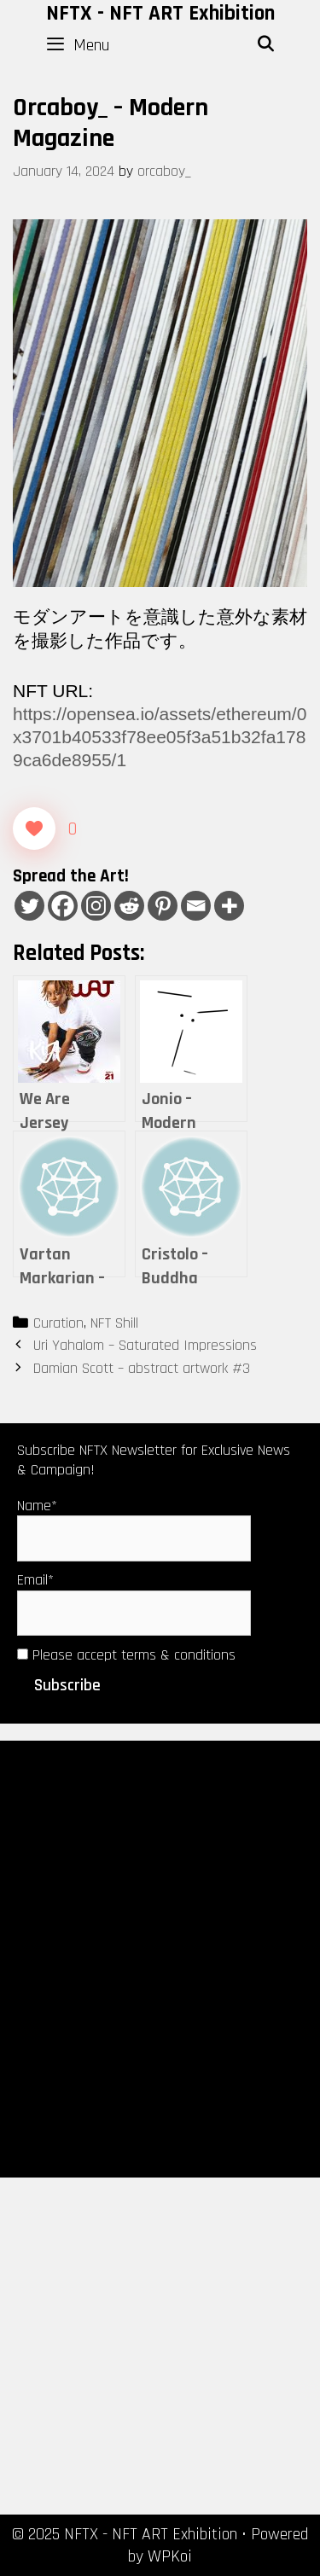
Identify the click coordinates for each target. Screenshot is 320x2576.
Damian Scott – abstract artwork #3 (141, 1368)
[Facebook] (63, 906)
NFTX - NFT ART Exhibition (160, 13)
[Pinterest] (162, 906)
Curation (58, 1323)
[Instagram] (96, 906)
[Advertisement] (160, 1958)
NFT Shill (114, 1323)
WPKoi (170, 2556)
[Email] (196, 906)
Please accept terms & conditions (126, 1655)
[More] (229, 906)
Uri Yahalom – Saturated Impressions (145, 1345)
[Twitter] (29, 906)
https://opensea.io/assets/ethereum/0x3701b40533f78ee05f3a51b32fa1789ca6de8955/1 (159, 737)
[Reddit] (129, 906)
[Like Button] (34, 828)
